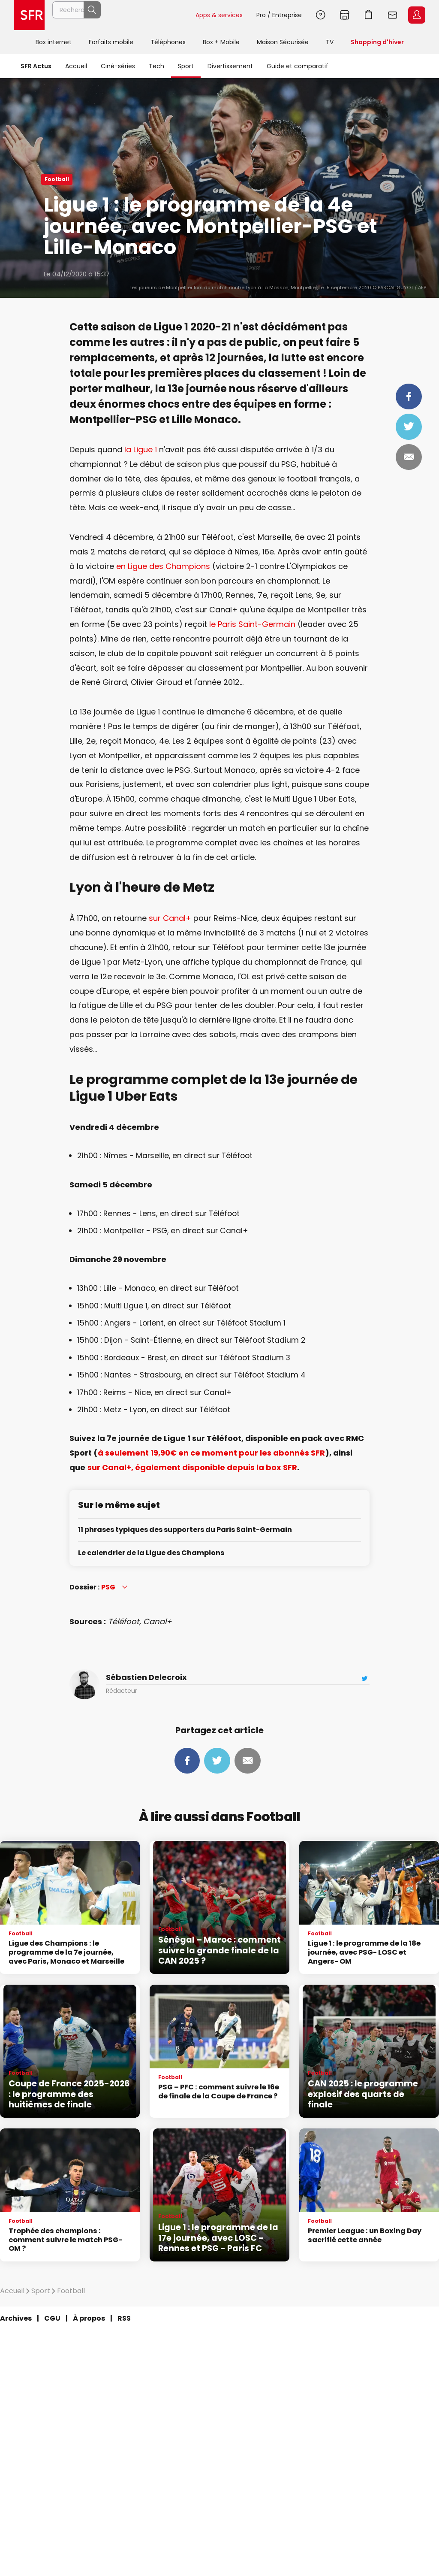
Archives (16, 2318)
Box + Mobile (221, 42)
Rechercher (169, 15)
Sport (186, 66)
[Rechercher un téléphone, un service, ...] (120, 15)
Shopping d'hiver (377, 42)
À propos (89, 2318)
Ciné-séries (118, 66)
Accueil (76, 66)
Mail (409, 457)
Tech (156, 66)
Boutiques (345, 15)
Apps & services (219, 15)
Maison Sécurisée (283, 42)
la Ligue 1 (140, 449)
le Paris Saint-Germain (252, 624)
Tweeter (409, 426)
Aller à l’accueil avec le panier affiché (369, 15)
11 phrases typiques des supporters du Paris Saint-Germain (185, 1530)
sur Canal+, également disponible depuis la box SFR (192, 1467)
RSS (124, 2318)
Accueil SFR (29, 15)
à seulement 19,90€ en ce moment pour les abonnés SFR (211, 1452)
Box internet (54, 42)
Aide (321, 15)
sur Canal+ (170, 918)
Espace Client (416, 15)
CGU (52, 2318)
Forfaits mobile (111, 42)
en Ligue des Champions (163, 566)
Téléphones (168, 42)
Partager (409, 396)
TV (330, 42)
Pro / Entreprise (279, 15)
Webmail (393, 15)
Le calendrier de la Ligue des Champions (151, 1553)
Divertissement (230, 66)
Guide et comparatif (297, 66)
